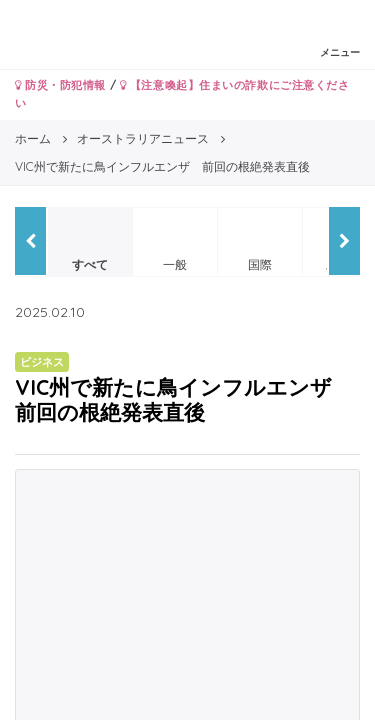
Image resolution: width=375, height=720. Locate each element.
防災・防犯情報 (60, 85)
